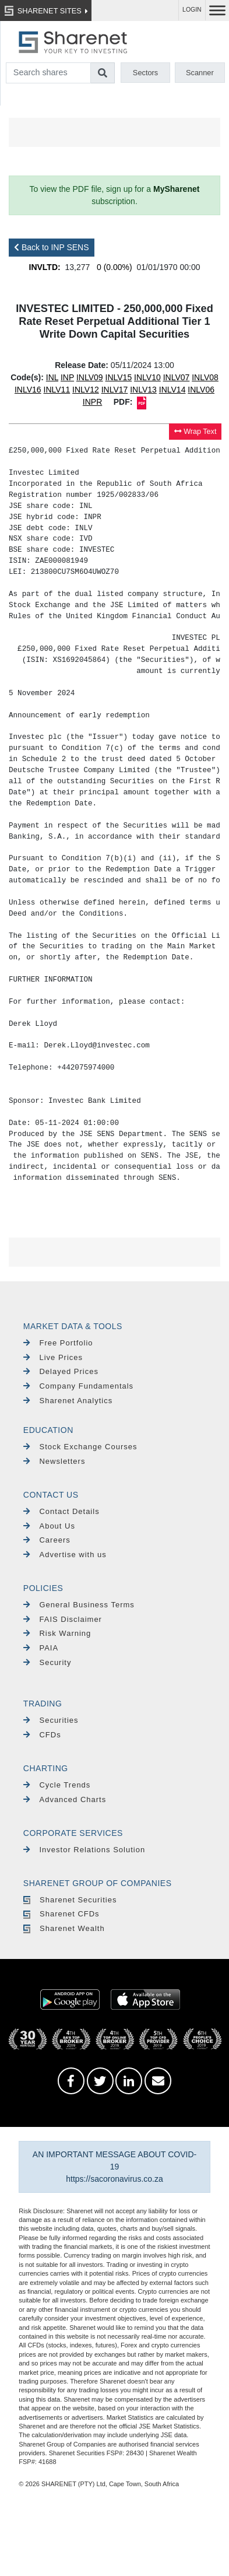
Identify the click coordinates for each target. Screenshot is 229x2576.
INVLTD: (45, 267)
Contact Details (61, 1511)
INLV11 (57, 389)
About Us (49, 1526)
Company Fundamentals (78, 1386)
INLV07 (176, 377)
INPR (92, 401)
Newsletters (54, 1461)
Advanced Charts (64, 1799)
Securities (51, 1720)
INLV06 (201, 389)
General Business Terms (79, 1604)
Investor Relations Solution (84, 1849)
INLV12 (85, 389)
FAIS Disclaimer (62, 1619)
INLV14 (172, 389)
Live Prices (53, 1357)
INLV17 (114, 389)
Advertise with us (65, 1554)
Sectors (145, 72)
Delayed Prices (60, 1371)
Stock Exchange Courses (80, 1446)
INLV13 (143, 389)
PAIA (40, 1647)
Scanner (200, 72)
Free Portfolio (58, 1342)
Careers (47, 1540)
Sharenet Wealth (64, 1928)
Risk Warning (57, 1633)
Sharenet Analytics (67, 1400)
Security (47, 1662)
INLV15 (118, 377)
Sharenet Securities (70, 1899)
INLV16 (28, 389)
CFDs (42, 1734)
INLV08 (205, 377)
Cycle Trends (57, 1785)
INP (67, 377)
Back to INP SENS (51, 247)
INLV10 (147, 377)
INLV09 (89, 377)
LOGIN (192, 9)
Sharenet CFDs (61, 1913)
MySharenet (176, 189)
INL (52, 377)
